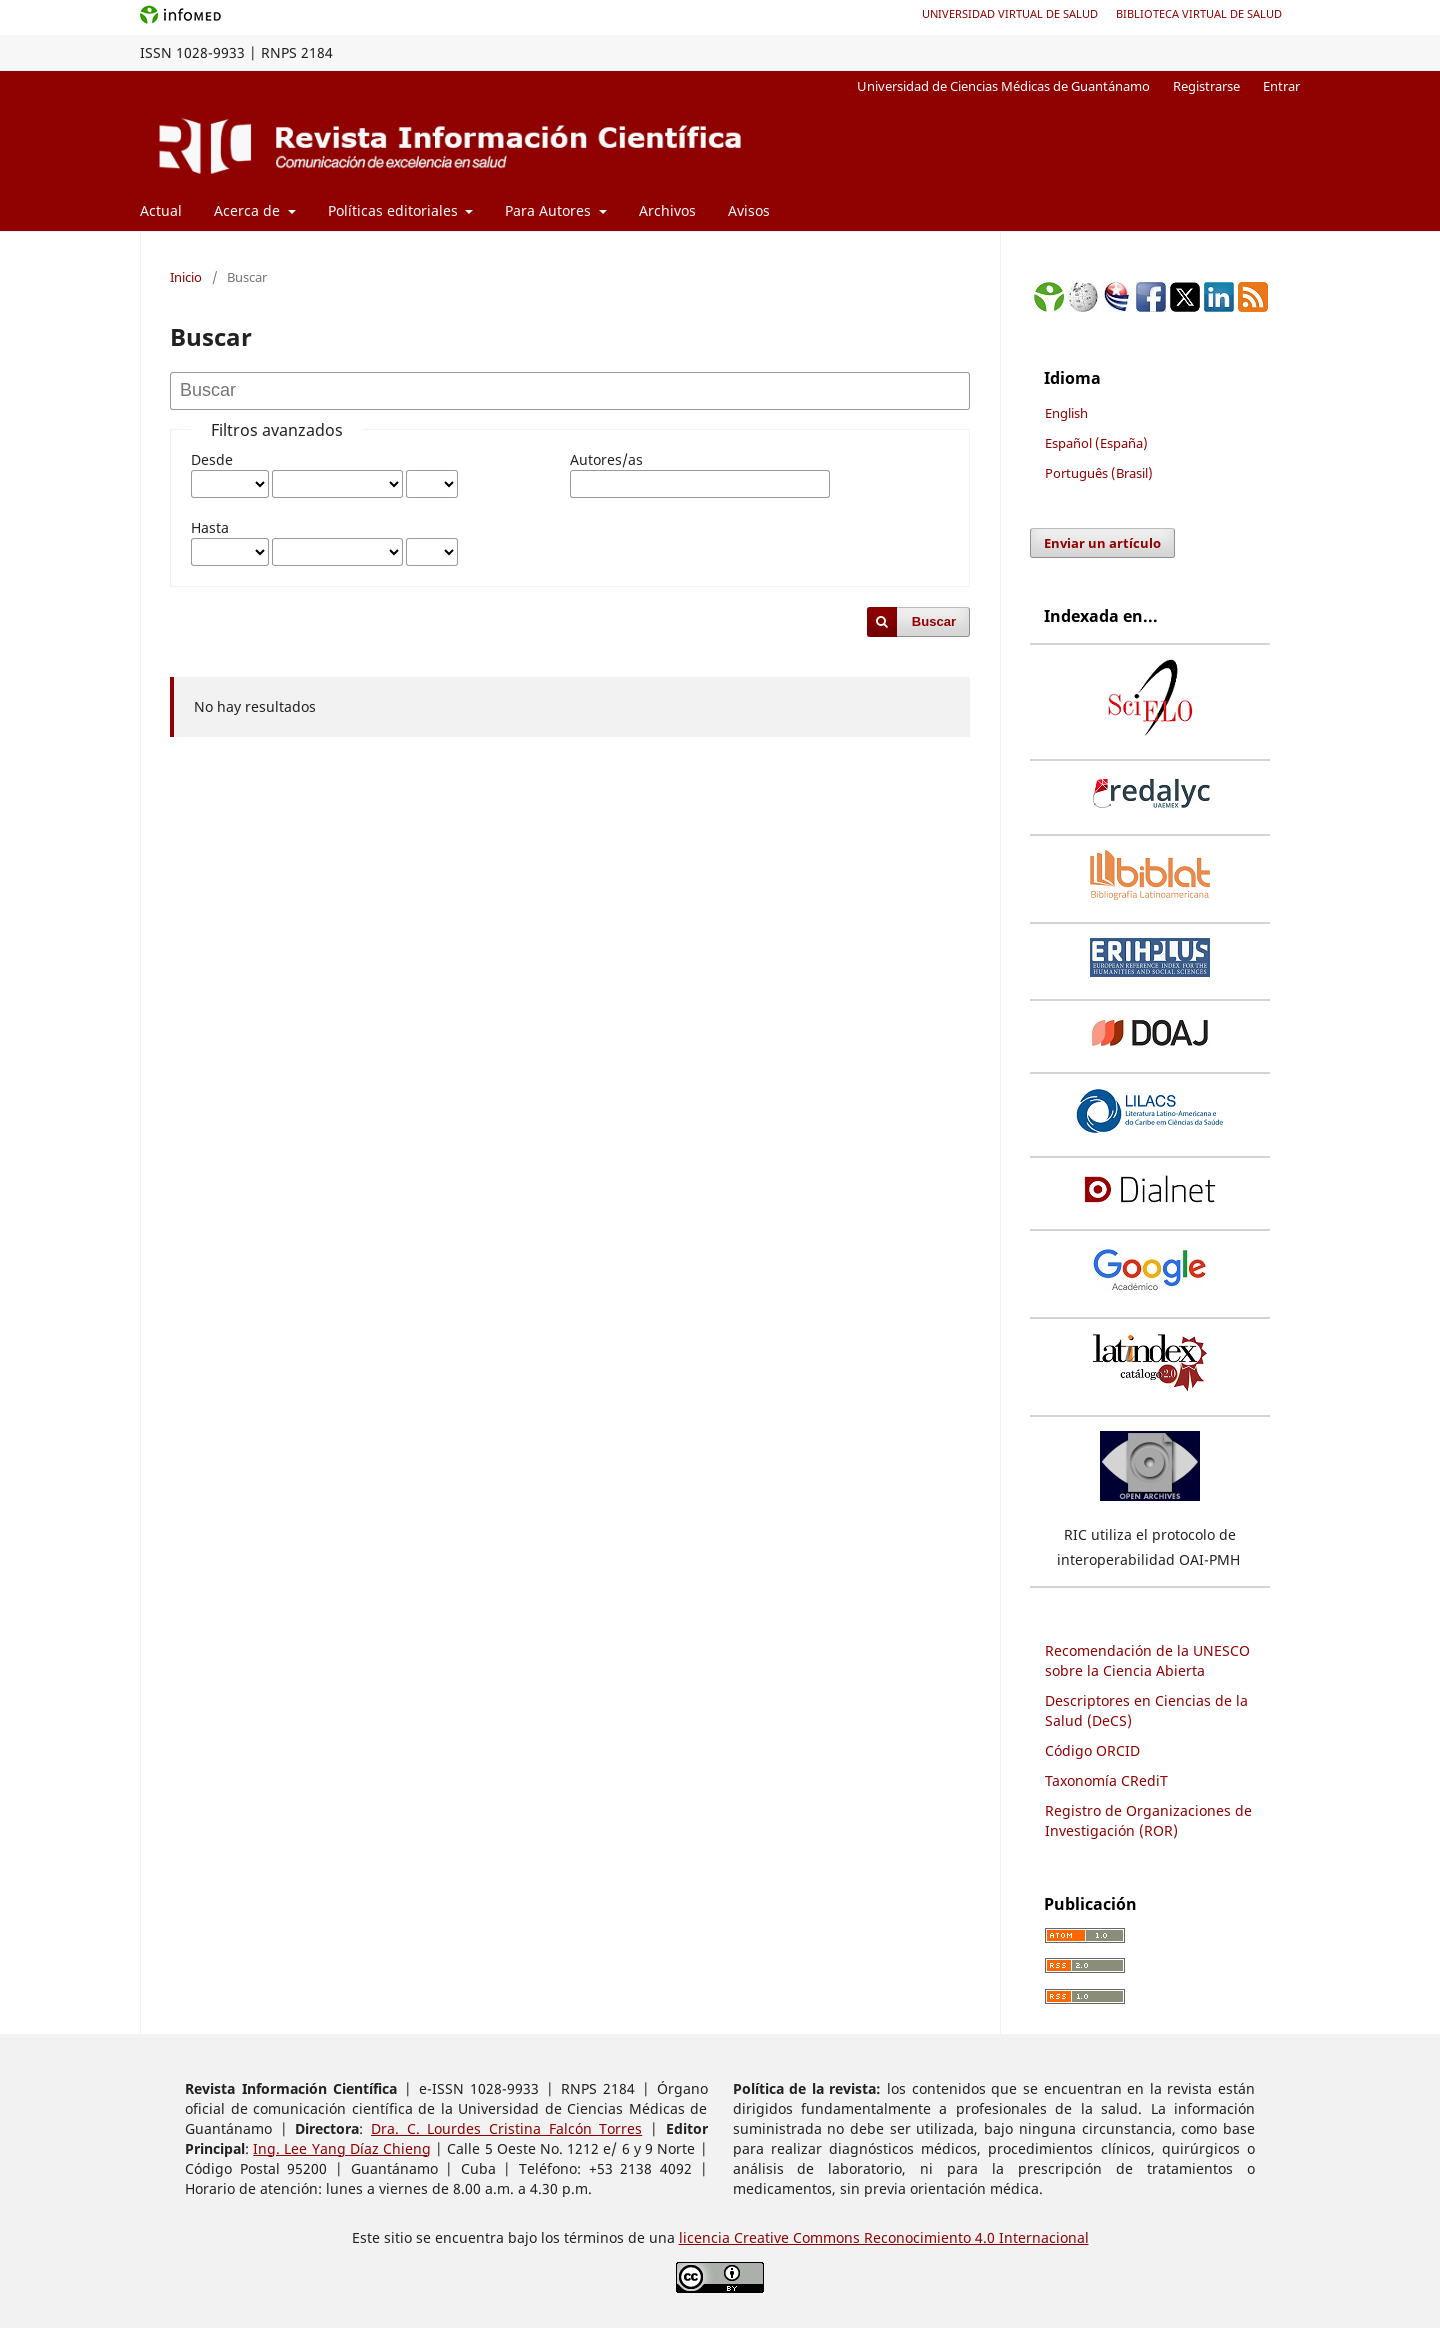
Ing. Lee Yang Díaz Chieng (342, 2148)
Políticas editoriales (395, 210)
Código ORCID (1092, 1750)
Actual (161, 210)
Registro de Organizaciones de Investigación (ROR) (1148, 1820)
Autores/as (606, 459)
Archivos (667, 210)
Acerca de (249, 210)
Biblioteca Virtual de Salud (1199, 13)
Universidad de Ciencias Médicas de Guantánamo (1003, 86)
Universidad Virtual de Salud (1010, 13)
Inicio (186, 277)
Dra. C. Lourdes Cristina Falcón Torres (506, 2128)
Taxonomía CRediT (1106, 1780)
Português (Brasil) (1099, 473)
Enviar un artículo (1102, 543)
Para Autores (550, 210)
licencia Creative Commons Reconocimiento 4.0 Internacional (884, 2237)
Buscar (934, 621)
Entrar (1281, 86)
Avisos (749, 210)
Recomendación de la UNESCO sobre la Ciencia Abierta (1147, 1660)
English (1066, 413)
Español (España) (1096, 443)
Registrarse (1206, 86)
